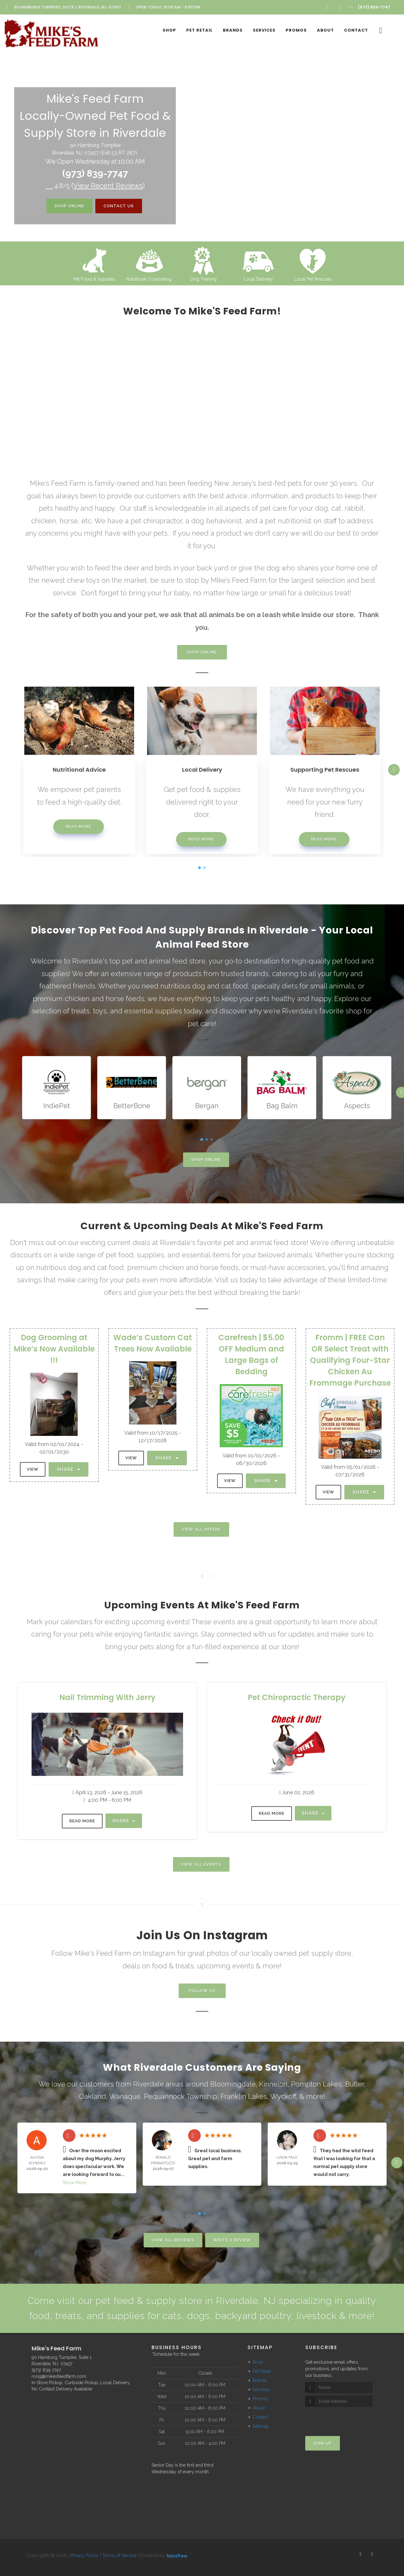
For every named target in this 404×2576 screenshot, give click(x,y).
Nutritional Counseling (148, 279)
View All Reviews (173, 2240)
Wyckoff (283, 2096)
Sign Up (322, 2443)
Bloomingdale (233, 2084)
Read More (78, 826)
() (108, 185)
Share (68, 1469)
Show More (74, 2182)
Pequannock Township (180, 2096)
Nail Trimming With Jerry (107, 1697)
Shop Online (69, 206)
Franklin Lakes (244, 2096)
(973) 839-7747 (95, 173)
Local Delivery (258, 279)
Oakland (92, 2096)
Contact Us (119, 206)
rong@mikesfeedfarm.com (59, 2376)
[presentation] (338, 2418)
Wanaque (124, 2096)
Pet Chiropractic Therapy (297, 1697)
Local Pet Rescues (313, 279)
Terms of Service (119, 2555)
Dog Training (203, 279)
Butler (354, 2084)
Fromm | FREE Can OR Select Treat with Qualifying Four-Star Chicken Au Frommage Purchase (350, 1360)
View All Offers (201, 1529)
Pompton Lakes (316, 2084)
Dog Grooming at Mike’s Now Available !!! (54, 1348)
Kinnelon (273, 2084)
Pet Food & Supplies (94, 279)
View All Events (201, 1864)
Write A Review (232, 2240)
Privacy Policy (84, 2555)
